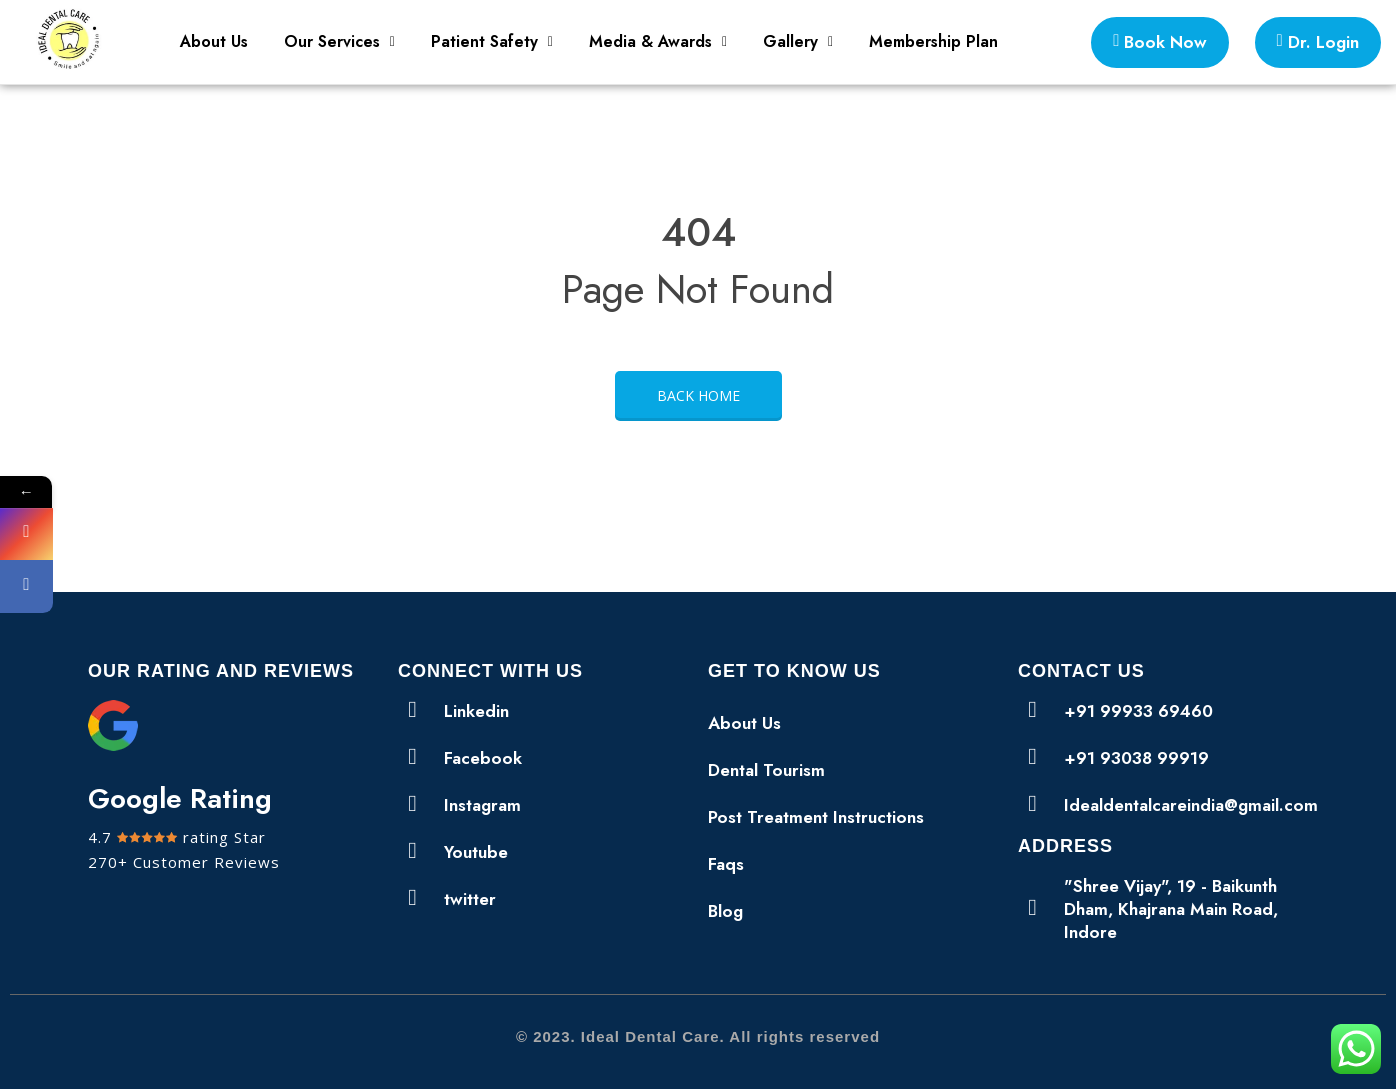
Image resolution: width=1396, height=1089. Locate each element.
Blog (725, 911)
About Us (214, 41)
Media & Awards (658, 41)
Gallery (798, 41)
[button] (339, 42)
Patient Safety (492, 41)
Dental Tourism (766, 770)
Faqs (726, 864)
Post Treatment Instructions (816, 817)
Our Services (339, 41)
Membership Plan (933, 41)
